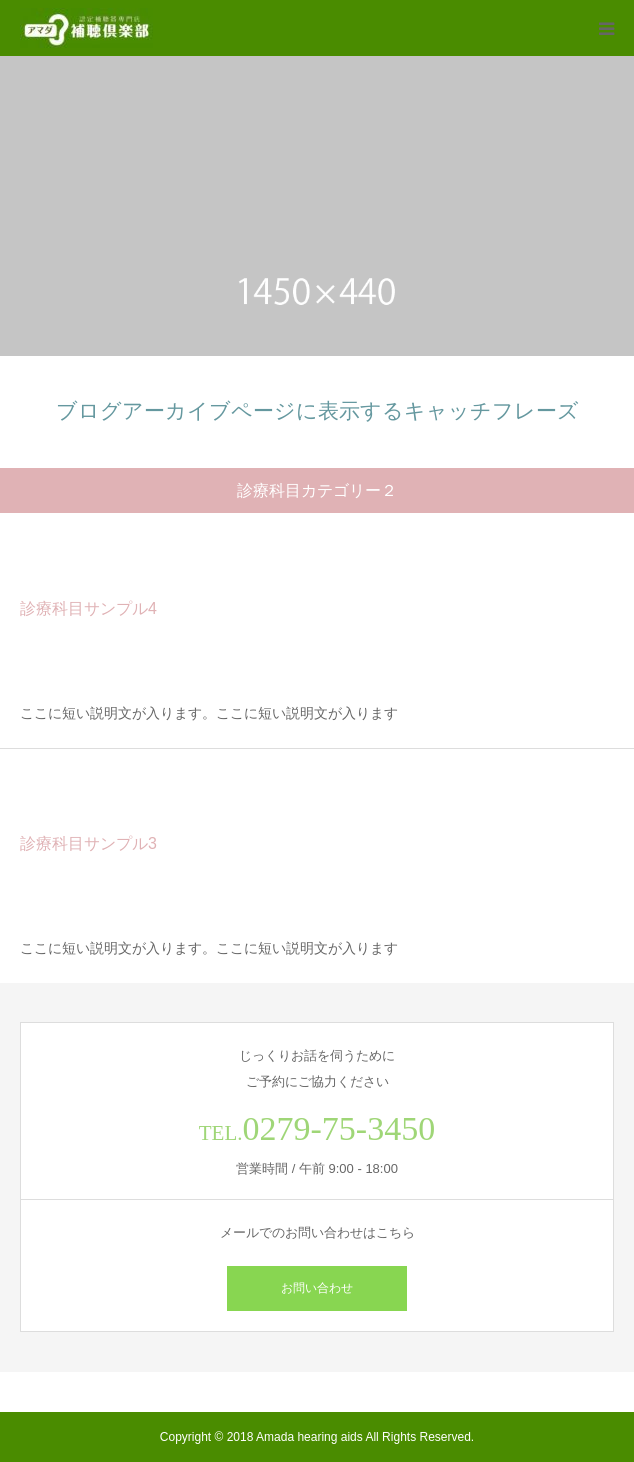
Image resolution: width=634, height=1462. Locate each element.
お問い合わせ (317, 1288)
